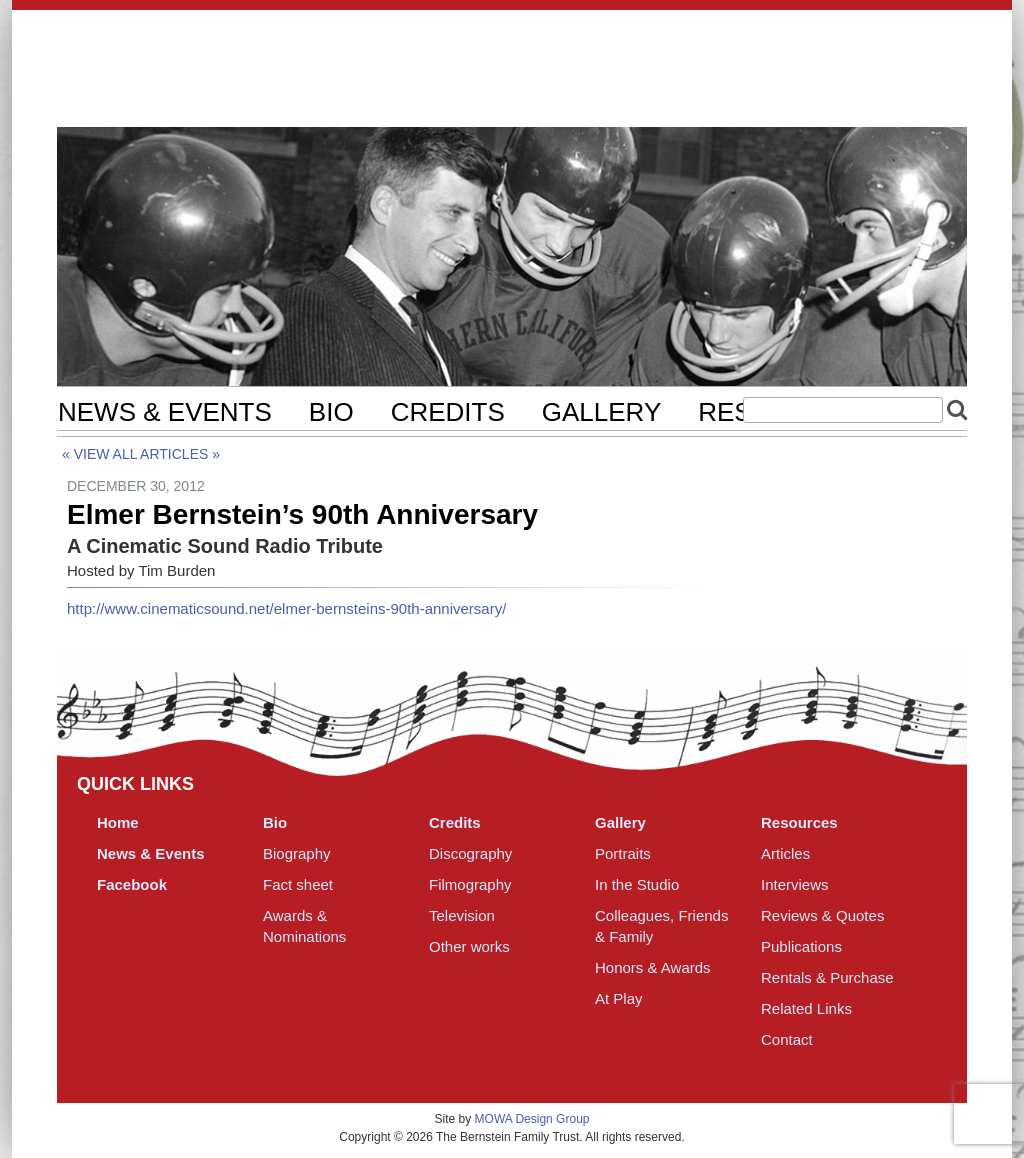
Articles (174, 454)
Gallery (601, 412)
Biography (297, 853)
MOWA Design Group (532, 1119)
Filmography (470, 884)
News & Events (165, 412)
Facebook (132, 884)
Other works (469, 946)
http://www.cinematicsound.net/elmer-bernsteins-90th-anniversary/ (286, 608)
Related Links (806, 1008)
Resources (799, 822)
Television (462, 915)
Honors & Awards (653, 967)
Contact (787, 1039)
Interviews (795, 884)
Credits (448, 412)
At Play (619, 998)
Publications (801, 946)
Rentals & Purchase (827, 977)
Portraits (623, 853)
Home (118, 822)
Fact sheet (298, 884)
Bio (331, 412)
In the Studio (637, 884)
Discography (470, 853)
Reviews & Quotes (822, 915)
